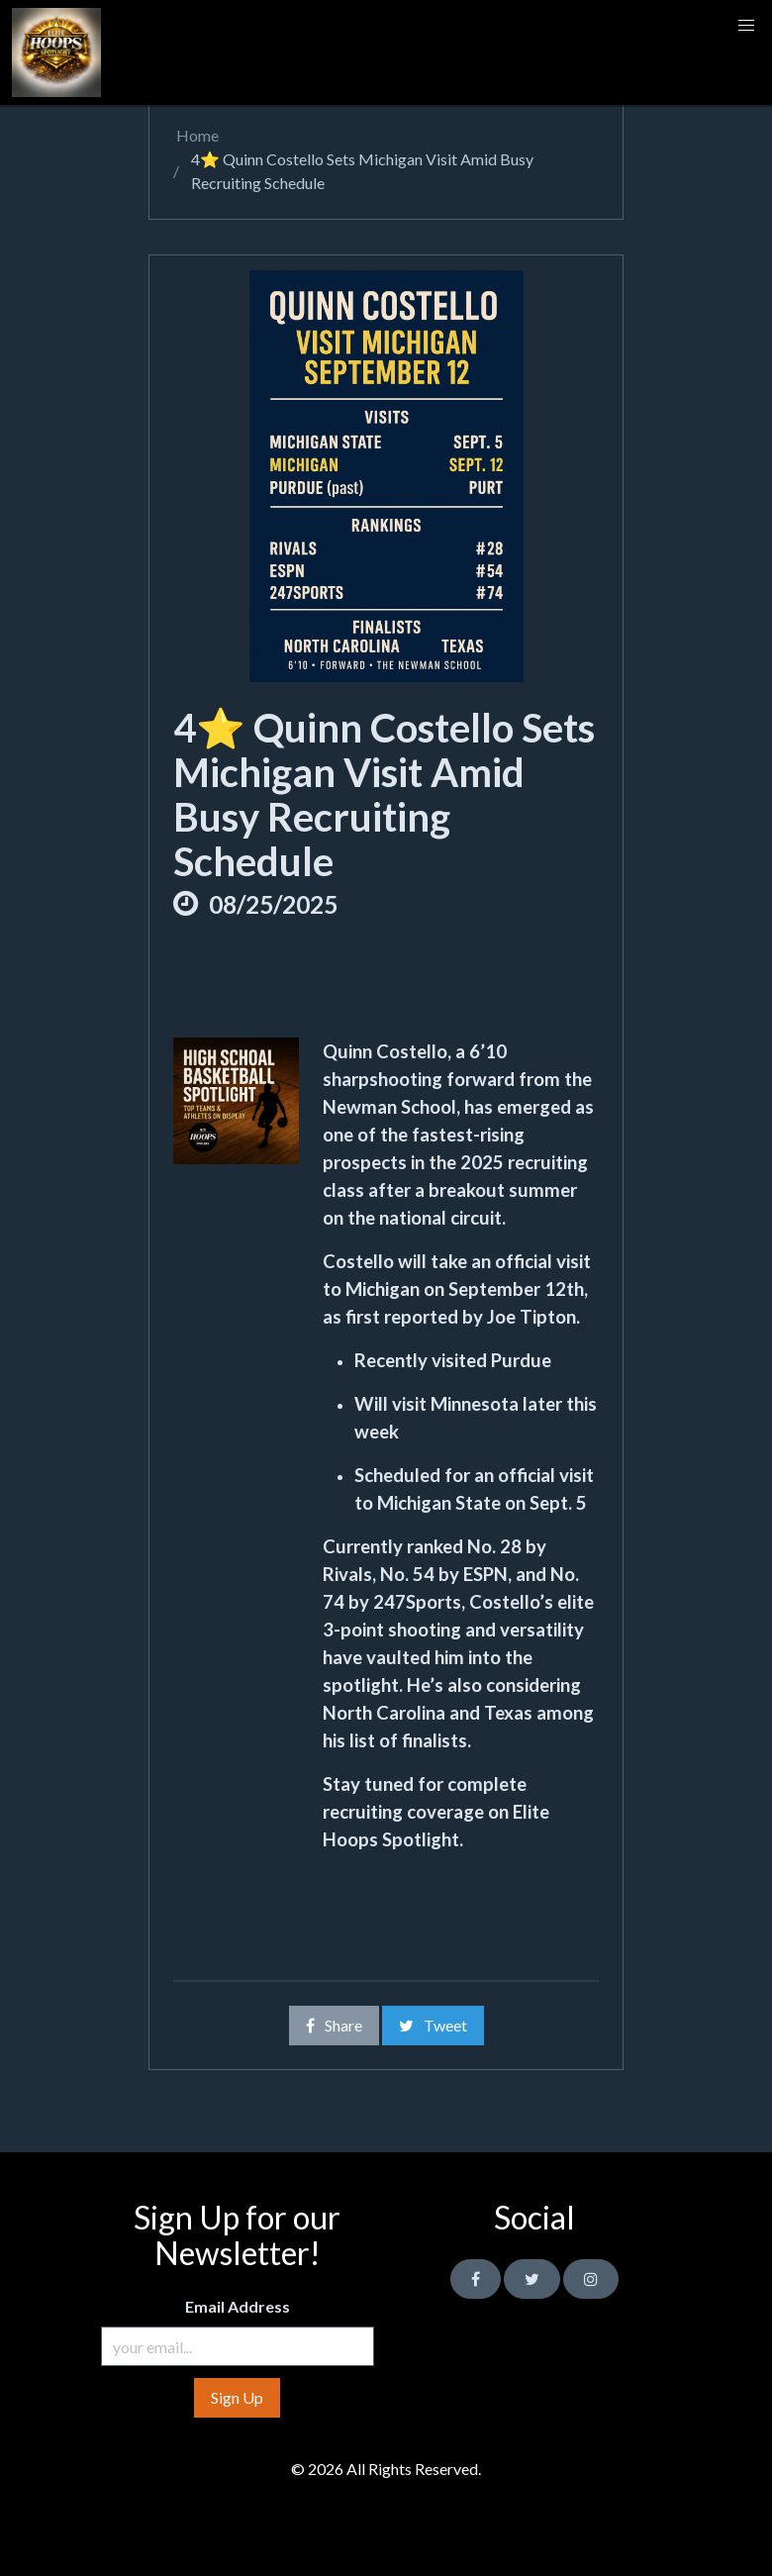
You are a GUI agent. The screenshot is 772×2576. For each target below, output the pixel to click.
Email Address (237, 2306)
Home (196, 135)
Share (334, 2025)
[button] (746, 25)
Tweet (433, 2025)
